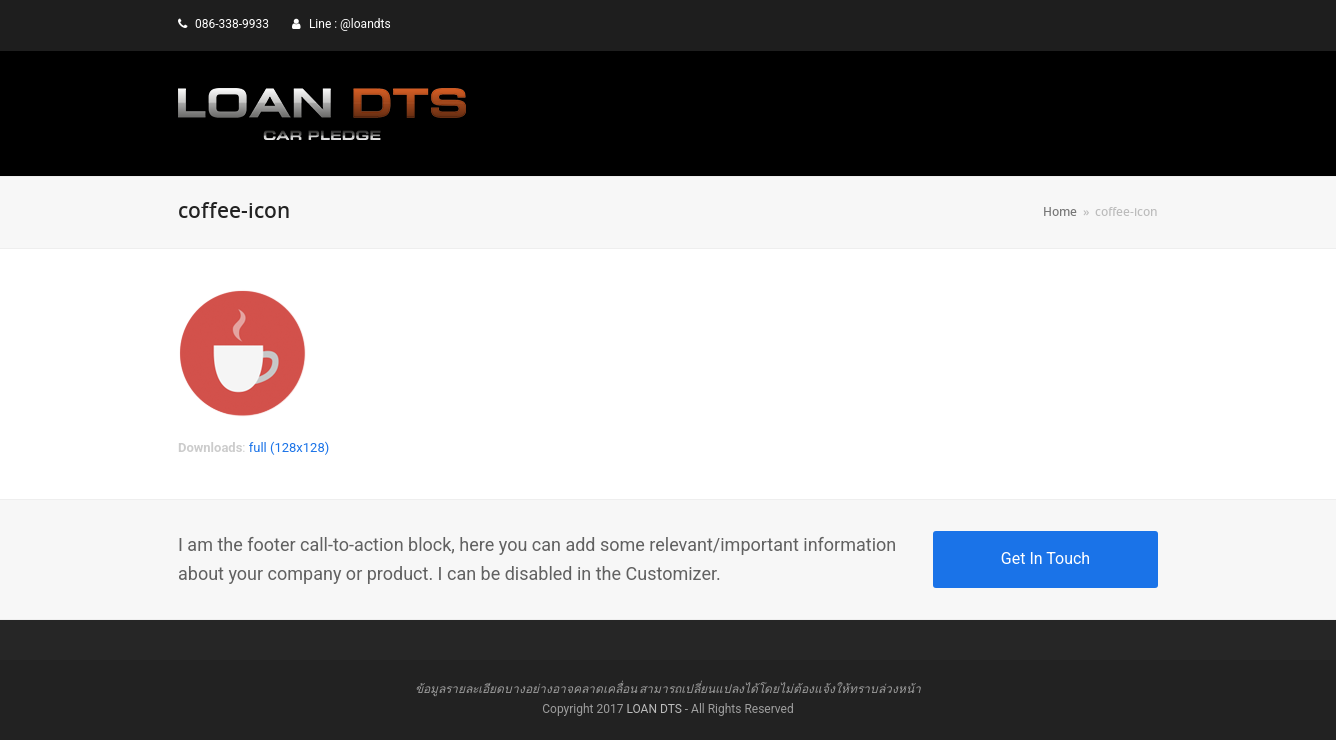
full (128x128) (289, 447)
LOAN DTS (653, 709)
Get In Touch (1045, 558)
